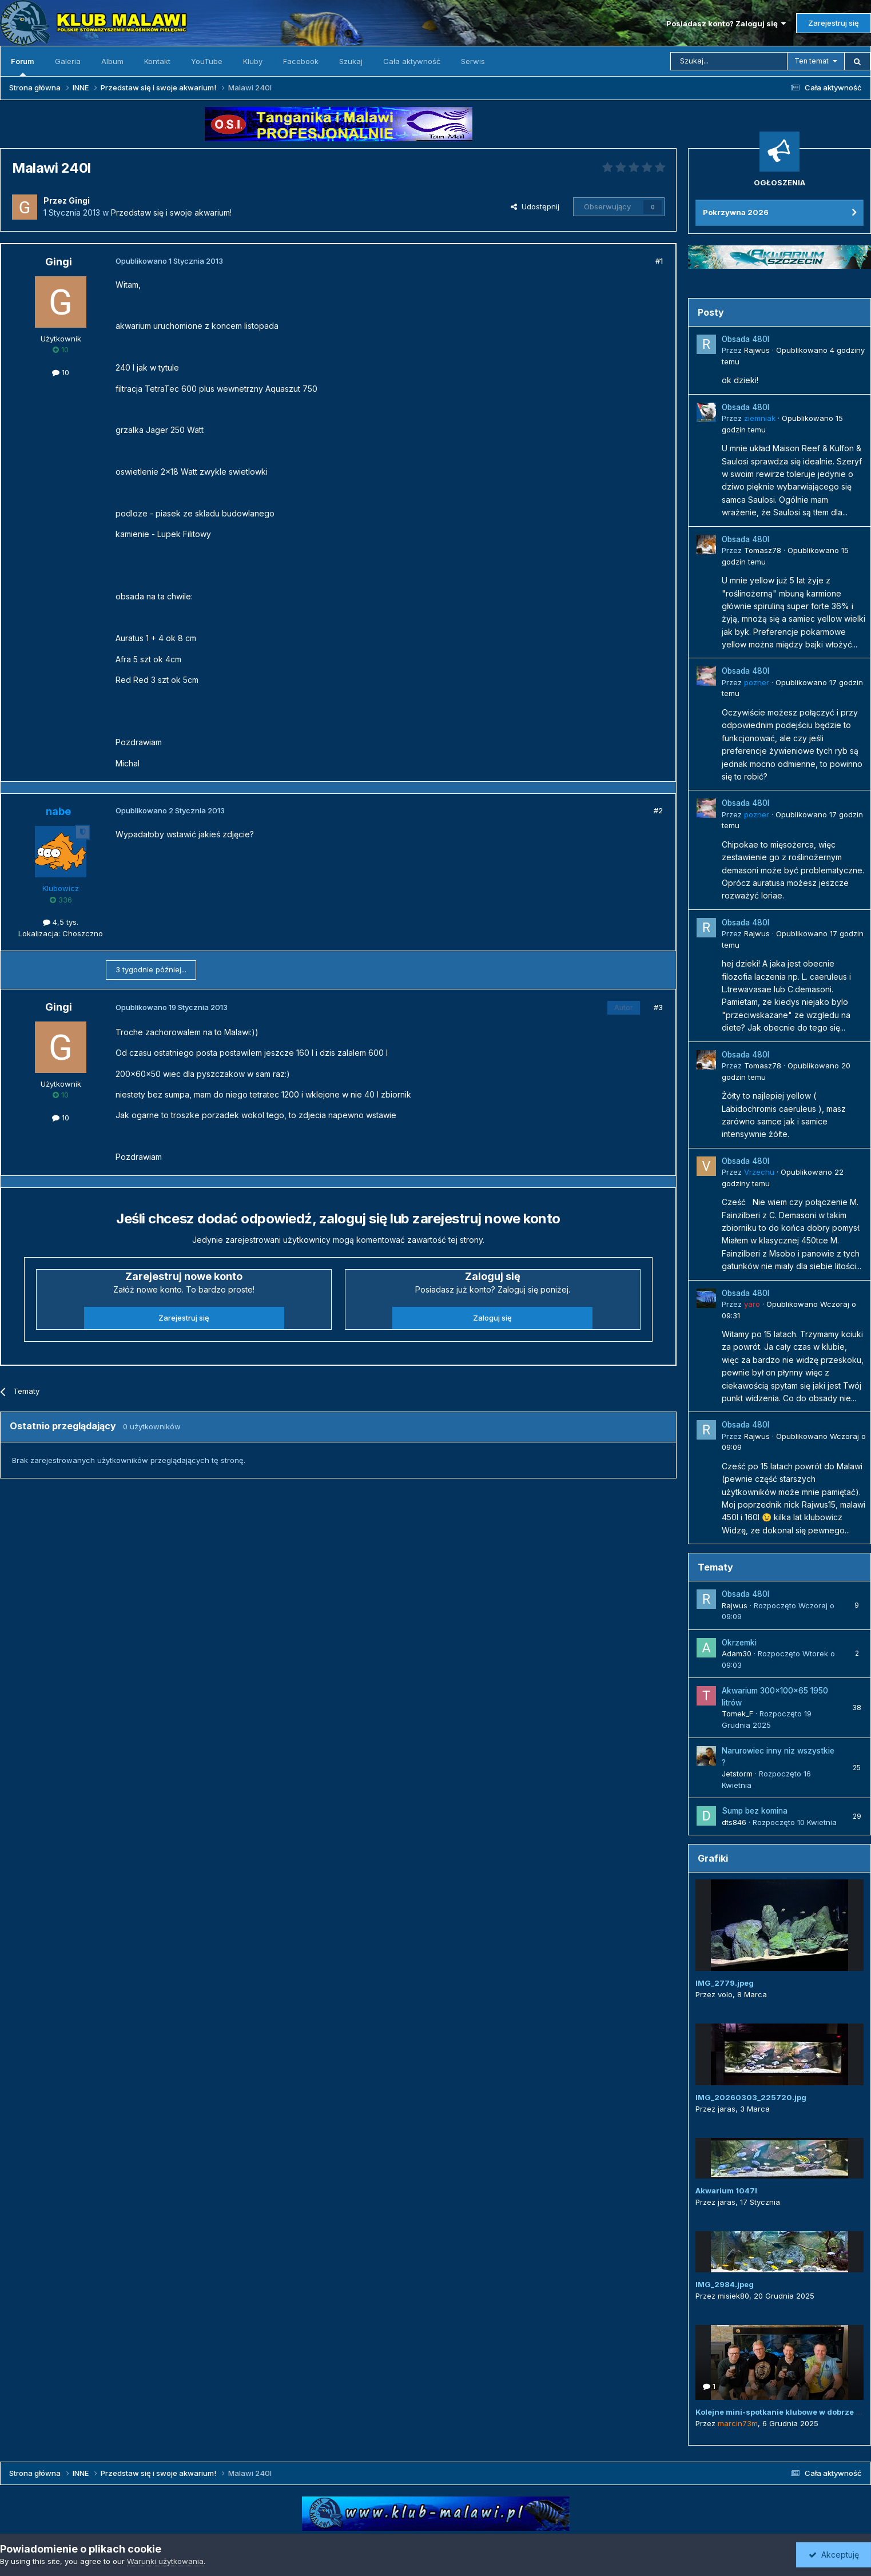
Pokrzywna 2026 (736, 212)
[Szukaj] (729, 61)
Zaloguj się (492, 1317)
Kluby (253, 61)
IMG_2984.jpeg (724, 2284)
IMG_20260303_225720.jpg (750, 2097)
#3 (658, 1007)
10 (60, 372)
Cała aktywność (411, 61)
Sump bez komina (755, 1810)
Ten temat (811, 61)
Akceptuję (834, 2554)
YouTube (206, 61)
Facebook (301, 61)
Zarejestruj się (833, 22)
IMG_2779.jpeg (724, 1982)
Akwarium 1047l (726, 2190)
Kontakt (157, 61)
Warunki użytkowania (165, 2561)
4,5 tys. (60, 922)
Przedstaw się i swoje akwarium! (171, 212)
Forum (22, 66)
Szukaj (351, 61)
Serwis (473, 61)
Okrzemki (739, 1642)
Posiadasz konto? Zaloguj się (726, 23)
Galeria (68, 61)
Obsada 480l (745, 339)
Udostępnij (535, 206)
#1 (659, 260)
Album (112, 61)
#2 (658, 810)
